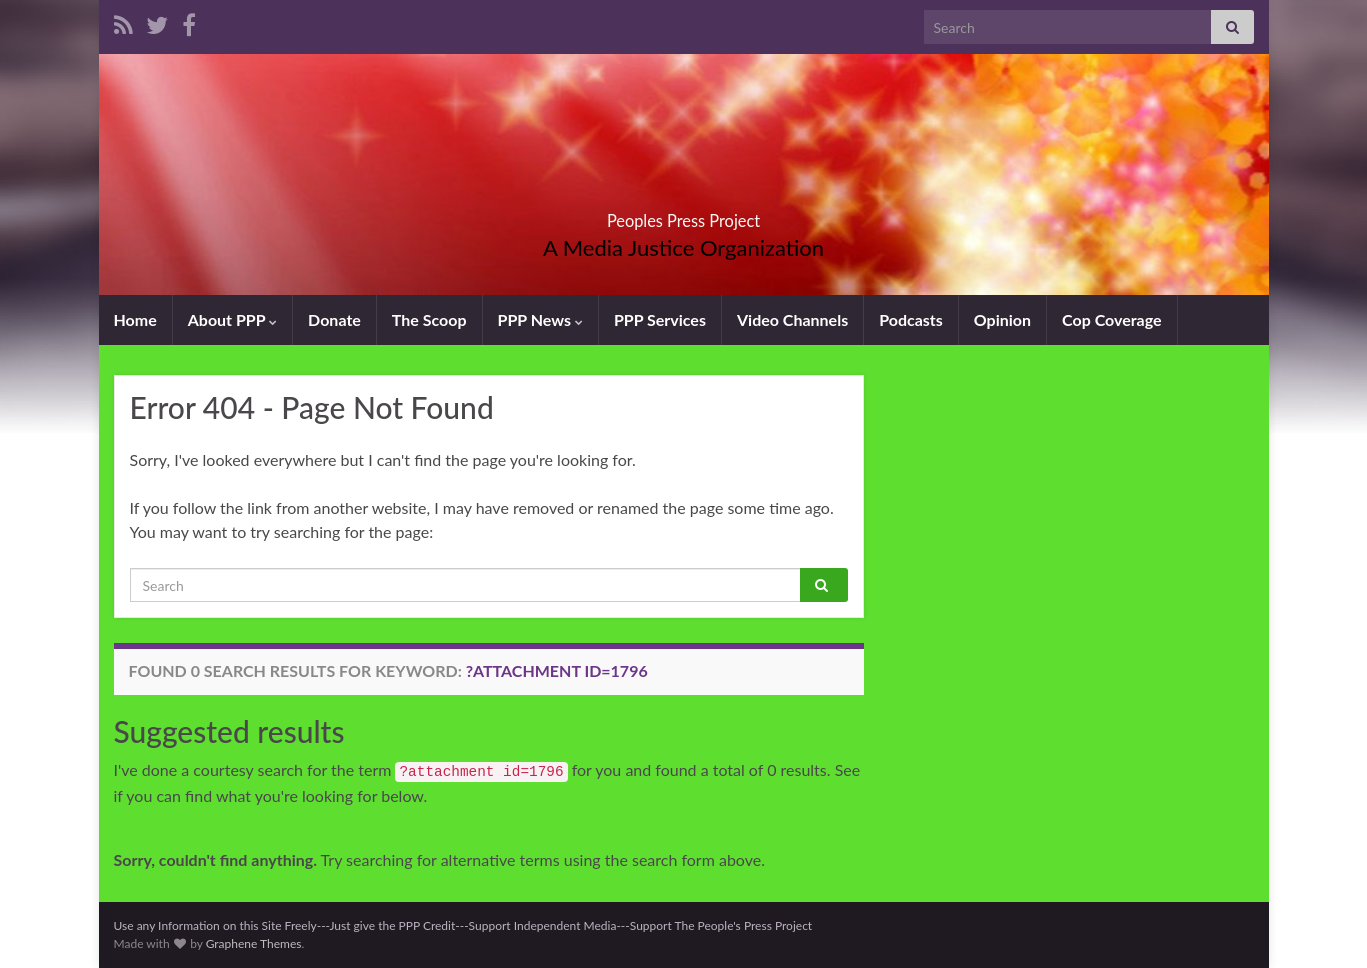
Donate (334, 319)
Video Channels (792, 319)
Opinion (1002, 319)
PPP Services (660, 319)
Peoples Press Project (683, 214)
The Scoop (429, 319)
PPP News (540, 319)
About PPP (232, 319)
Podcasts (911, 319)
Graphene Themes (254, 943)
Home (135, 319)
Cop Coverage (1112, 319)
